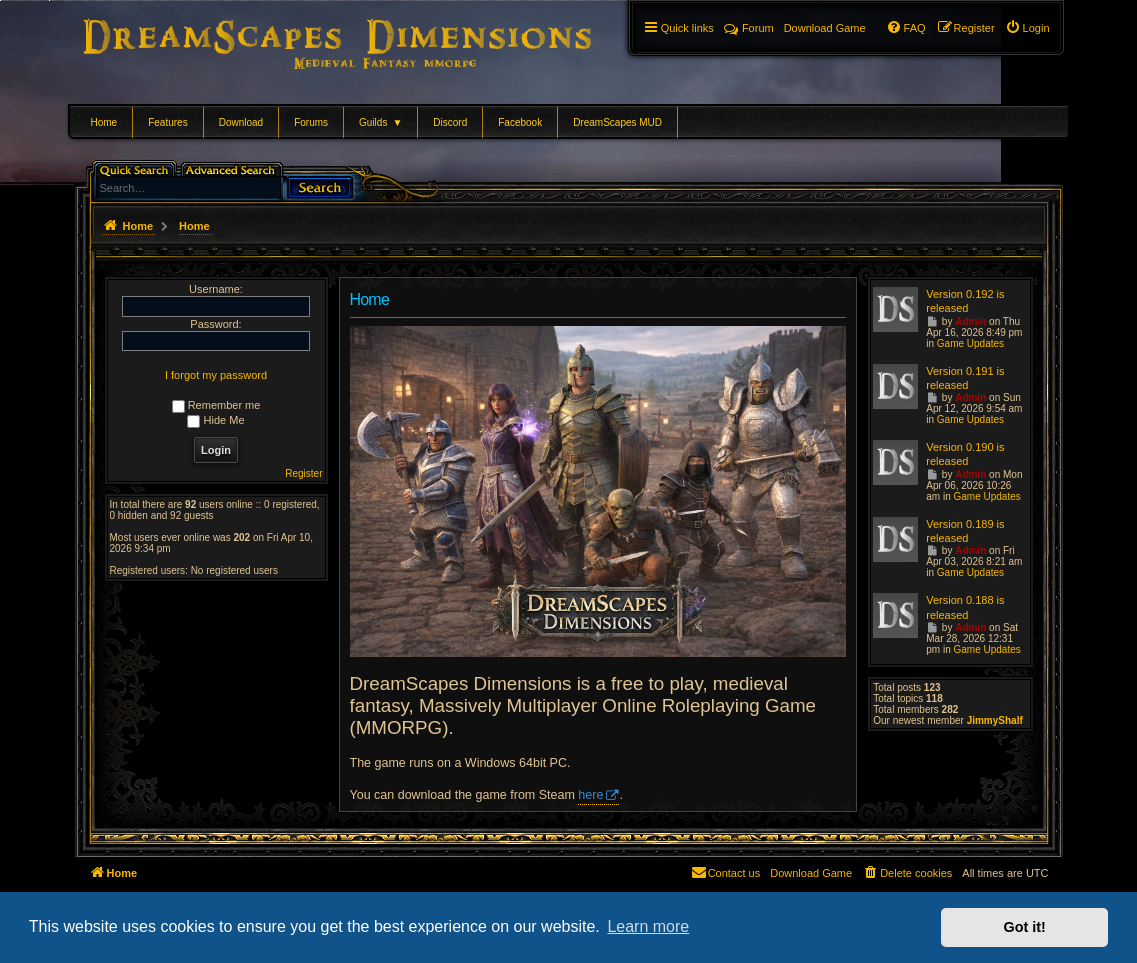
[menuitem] (1027, 28)
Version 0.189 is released (965, 531)
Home (104, 122)
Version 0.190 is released (965, 454)
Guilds (380, 122)
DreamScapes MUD (617, 122)
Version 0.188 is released (965, 607)
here (590, 795)
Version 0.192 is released (965, 301)
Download (241, 122)
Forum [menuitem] (749, 28)
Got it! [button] (1025, 927)
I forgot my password (216, 375)
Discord (450, 122)
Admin (970, 321)
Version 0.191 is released (965, 378)
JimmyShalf (995, 720)
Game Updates (970, 343)
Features (167, 122)
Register (303, 473)
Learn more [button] (648, 926)
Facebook (520, 122)
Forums (311, 122)
